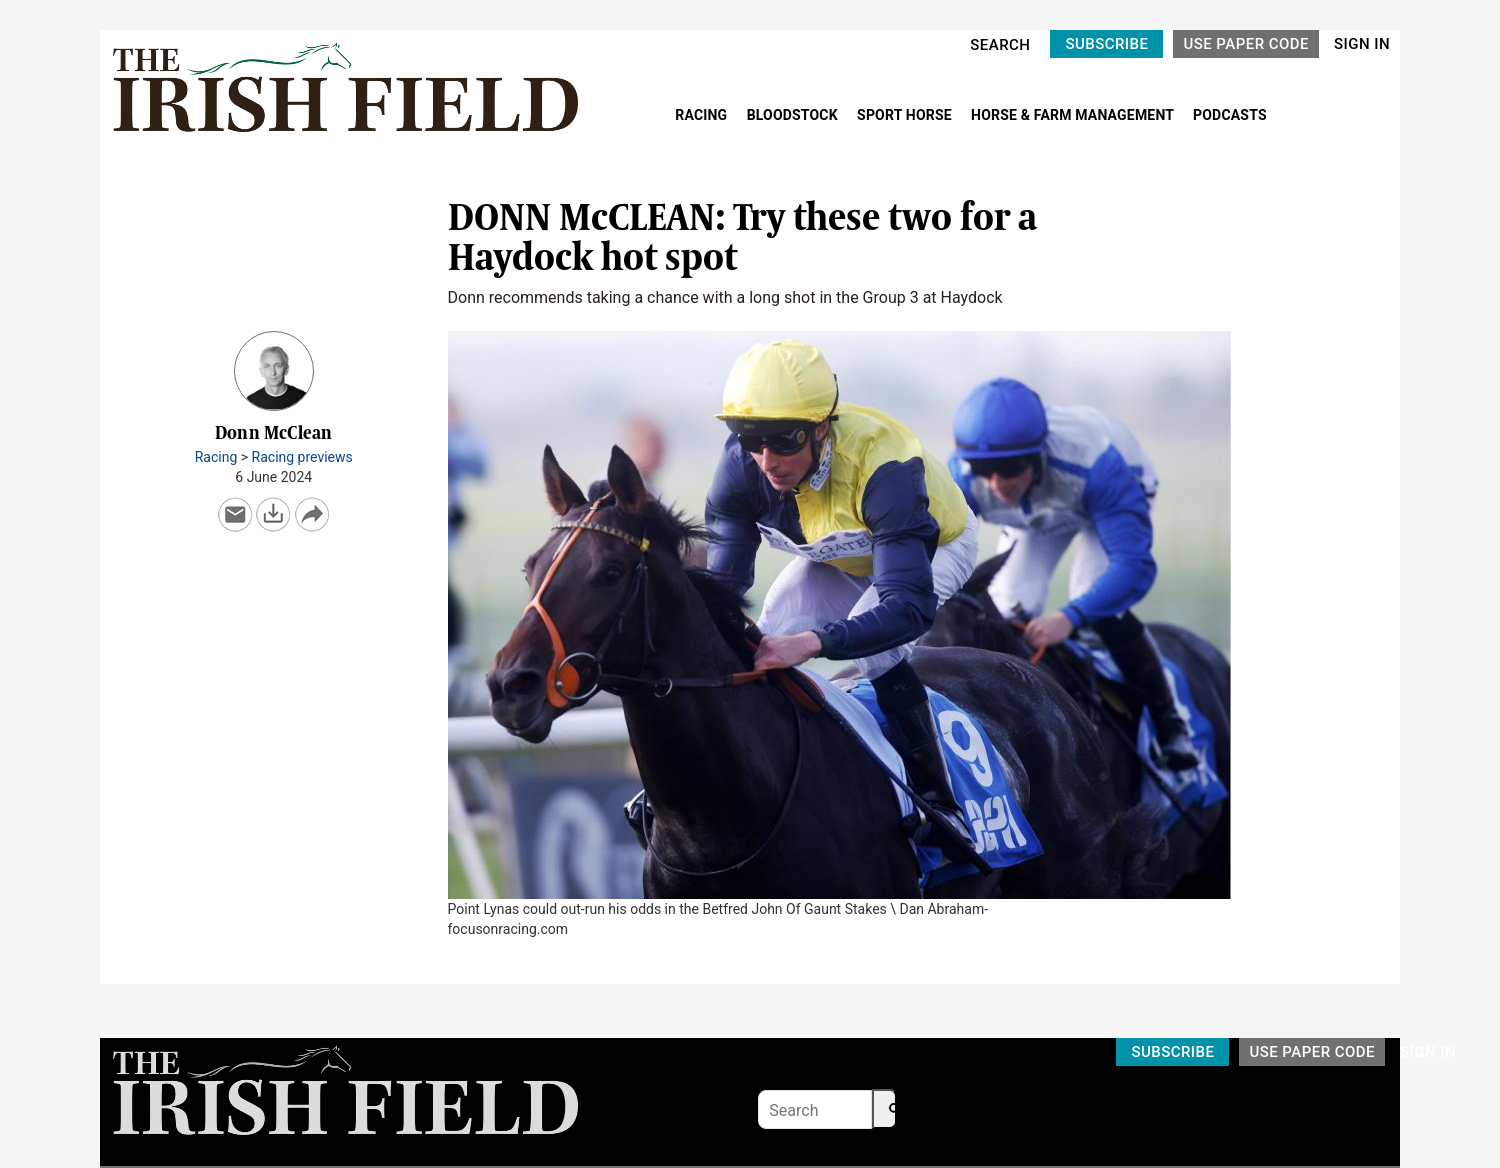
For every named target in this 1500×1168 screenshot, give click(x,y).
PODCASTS (1230, 115)
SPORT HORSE (906, 115)
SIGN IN (1362, 44)
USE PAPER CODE (1246, 44)
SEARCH (1000, 45)
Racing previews (302, 457)
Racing (216, 457)
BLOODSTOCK (794, 115)
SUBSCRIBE (1106, 44)
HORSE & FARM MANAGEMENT (1074, 115)
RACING (703, 115)
